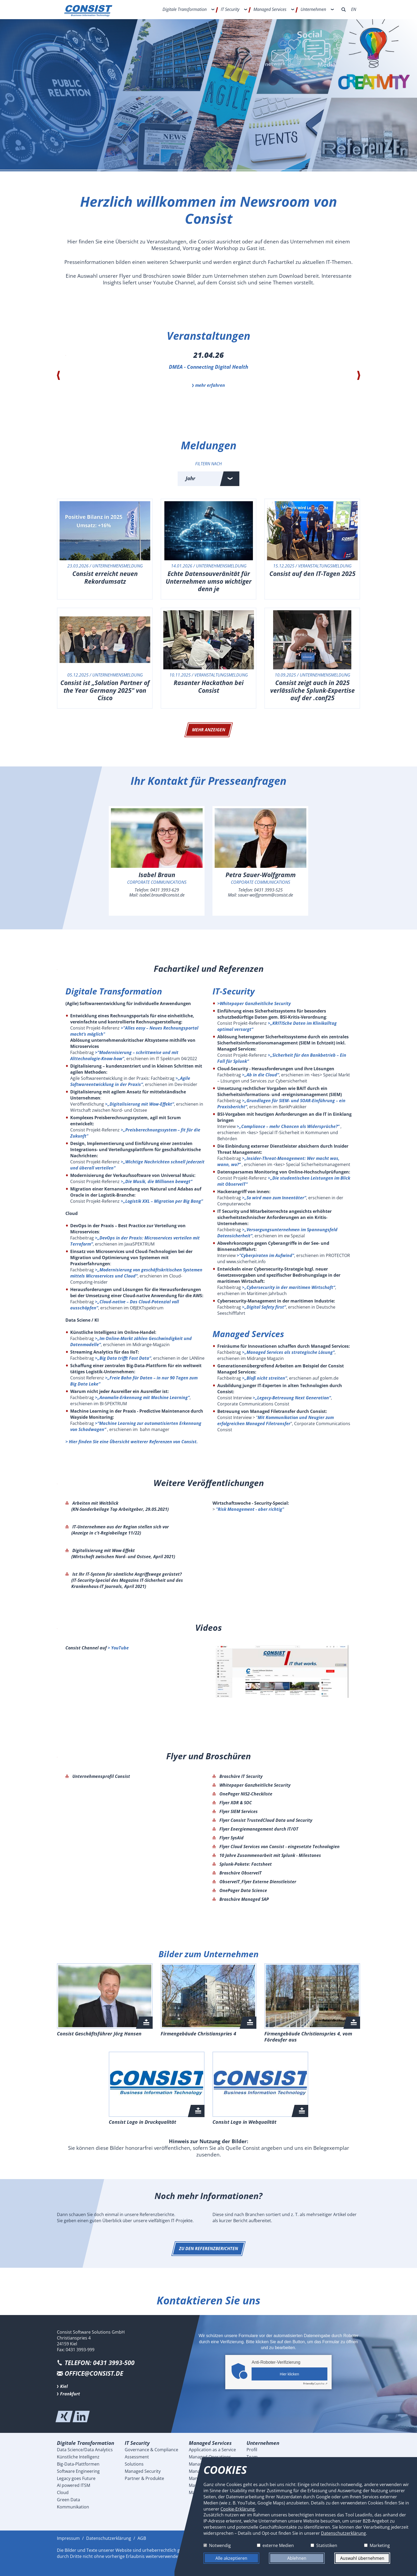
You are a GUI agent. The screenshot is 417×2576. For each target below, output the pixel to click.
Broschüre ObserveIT (240, 1873)
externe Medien (278, 2545)
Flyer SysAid (231, 1838)
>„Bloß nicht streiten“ (264, 1378)
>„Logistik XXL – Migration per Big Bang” (162, 1201)
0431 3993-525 (268, 890)
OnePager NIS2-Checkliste (245, 1794)
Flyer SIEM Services (238, 1811)
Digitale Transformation (184, 9)
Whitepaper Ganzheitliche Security (254, 1785)
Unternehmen (313, 9)
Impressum (68, 2538)
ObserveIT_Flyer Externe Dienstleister (257, 1882)
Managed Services (269, 9)
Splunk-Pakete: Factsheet (245, 1864)
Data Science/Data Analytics (85, 2450)
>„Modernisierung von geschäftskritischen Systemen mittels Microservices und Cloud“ (136, 1273)
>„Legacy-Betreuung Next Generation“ (292, 1398)
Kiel (64, 2386)
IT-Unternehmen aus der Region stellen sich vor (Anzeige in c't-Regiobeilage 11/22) (120, 1530)
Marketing (380, 2545)
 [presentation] (358, 375)
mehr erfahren (210, 385)
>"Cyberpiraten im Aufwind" (265, 1255)
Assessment (137, 2457)
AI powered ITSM (73, 2485)
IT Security (230, 9)
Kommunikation (73, 2507)
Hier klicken (289, 2374)
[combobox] (208, 478)
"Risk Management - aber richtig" (250, 1509)
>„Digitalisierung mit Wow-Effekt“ (139, 1104)
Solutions (134, 2464)
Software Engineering (78, 2471)
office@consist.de (94, 2373)
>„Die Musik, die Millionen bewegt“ (156, 1181)
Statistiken (326, 2545)
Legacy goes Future (76, 2478)
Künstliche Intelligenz (78, 2457)
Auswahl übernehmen (362, 2558)
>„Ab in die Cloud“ (260, 1075)
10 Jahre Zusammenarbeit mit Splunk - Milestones (269, 1855)
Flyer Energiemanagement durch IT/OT (258, 1829)
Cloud (63, 2492)
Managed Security (143, 2471)
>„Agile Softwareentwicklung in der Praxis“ (130, 1081)
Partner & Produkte (144, 2478)
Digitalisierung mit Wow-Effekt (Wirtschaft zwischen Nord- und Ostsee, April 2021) (123, 1553)
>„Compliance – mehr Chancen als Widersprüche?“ (288, 1126)
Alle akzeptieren (231, 2558)
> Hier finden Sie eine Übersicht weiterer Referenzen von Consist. (131, 1442)
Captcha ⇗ (315, 2383)
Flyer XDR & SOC (235, 1803)
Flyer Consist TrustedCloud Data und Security (265, 1820)
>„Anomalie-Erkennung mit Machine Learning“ (142, 1397)
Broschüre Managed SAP (243, 1899)
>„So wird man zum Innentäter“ (274, 1198)
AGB (141, 2538)
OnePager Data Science (242, 1890)
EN (353, 9)
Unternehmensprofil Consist (100, 1776)
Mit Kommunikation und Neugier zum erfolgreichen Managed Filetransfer (275, 1420)
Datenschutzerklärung (108, 2538)
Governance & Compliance (151, 2450)
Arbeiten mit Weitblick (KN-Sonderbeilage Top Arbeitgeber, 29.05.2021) (120, 1506)
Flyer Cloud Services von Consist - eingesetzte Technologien (279, 1846)
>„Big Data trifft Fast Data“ (123, 1358)
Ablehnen (296, 2558)
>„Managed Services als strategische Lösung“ (288, 1352)
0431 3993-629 (164, 890)
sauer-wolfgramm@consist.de (265, 895)
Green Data (68, 2500)
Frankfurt (70, 2394)
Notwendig (220, 2545)
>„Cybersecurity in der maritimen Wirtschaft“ (288, 1287)
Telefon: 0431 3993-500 (100, 2363)
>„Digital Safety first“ (264, 1307)
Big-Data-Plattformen (78, 2464)
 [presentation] (58, 375)
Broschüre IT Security (240, 1776)
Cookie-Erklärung (237, 2509)
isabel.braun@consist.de (162, 895)
